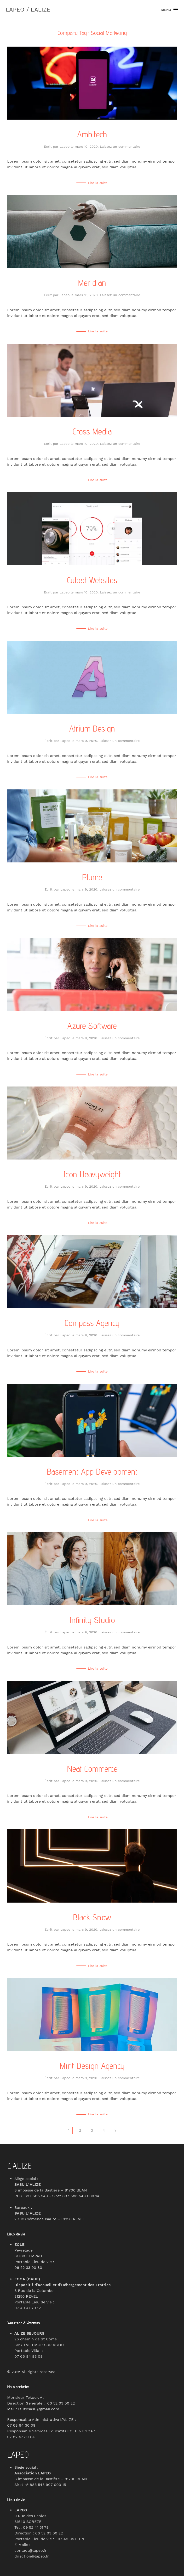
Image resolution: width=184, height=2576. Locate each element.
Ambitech (92, 134)
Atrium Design (92, 728)
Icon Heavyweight (92, 1174)
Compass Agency (92, 1323)
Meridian (92, 283)
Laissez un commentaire (120, 146)
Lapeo (64, 146)
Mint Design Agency (92, 2066)
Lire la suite (98, 183)
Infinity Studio (92, 1620)
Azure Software (92, 1026)
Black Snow (92, 1917)
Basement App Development (92, 1471)
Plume (92, 877)
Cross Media (92, 431)
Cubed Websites (92, 580)
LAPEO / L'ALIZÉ (28, 9)
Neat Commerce (92, 1769)
